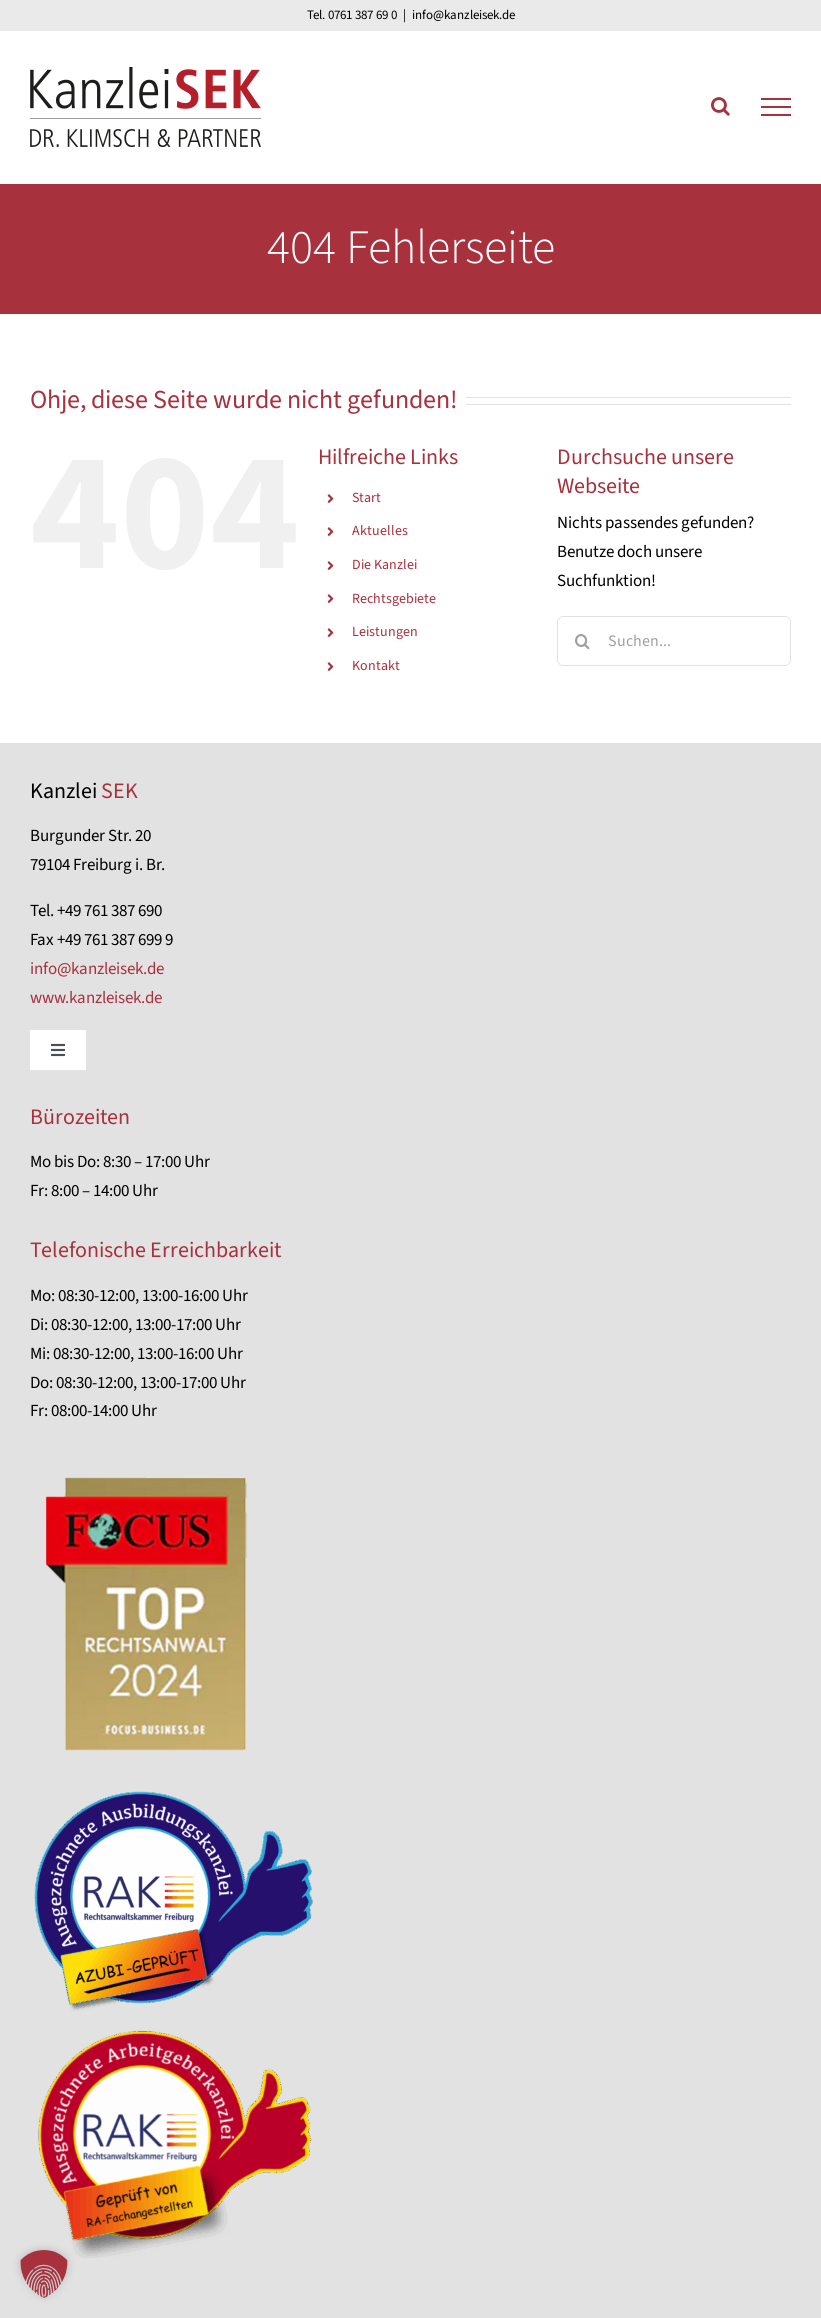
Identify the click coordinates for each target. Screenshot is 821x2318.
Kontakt (376, 666)
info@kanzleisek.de (463, 15)
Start (366, 498)
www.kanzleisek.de (96, 998)
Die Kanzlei (384, 565)
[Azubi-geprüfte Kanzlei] (180, 1792)
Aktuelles (380, 531)
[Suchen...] (674, 641)
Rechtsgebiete (394, 599)
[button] (44, 2274)
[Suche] (582, 641)
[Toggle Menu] (776, 107)
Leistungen (385, 632)
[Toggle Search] (720, 106)
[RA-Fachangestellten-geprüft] (180, 2030)
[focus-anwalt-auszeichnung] (148, 1471)
